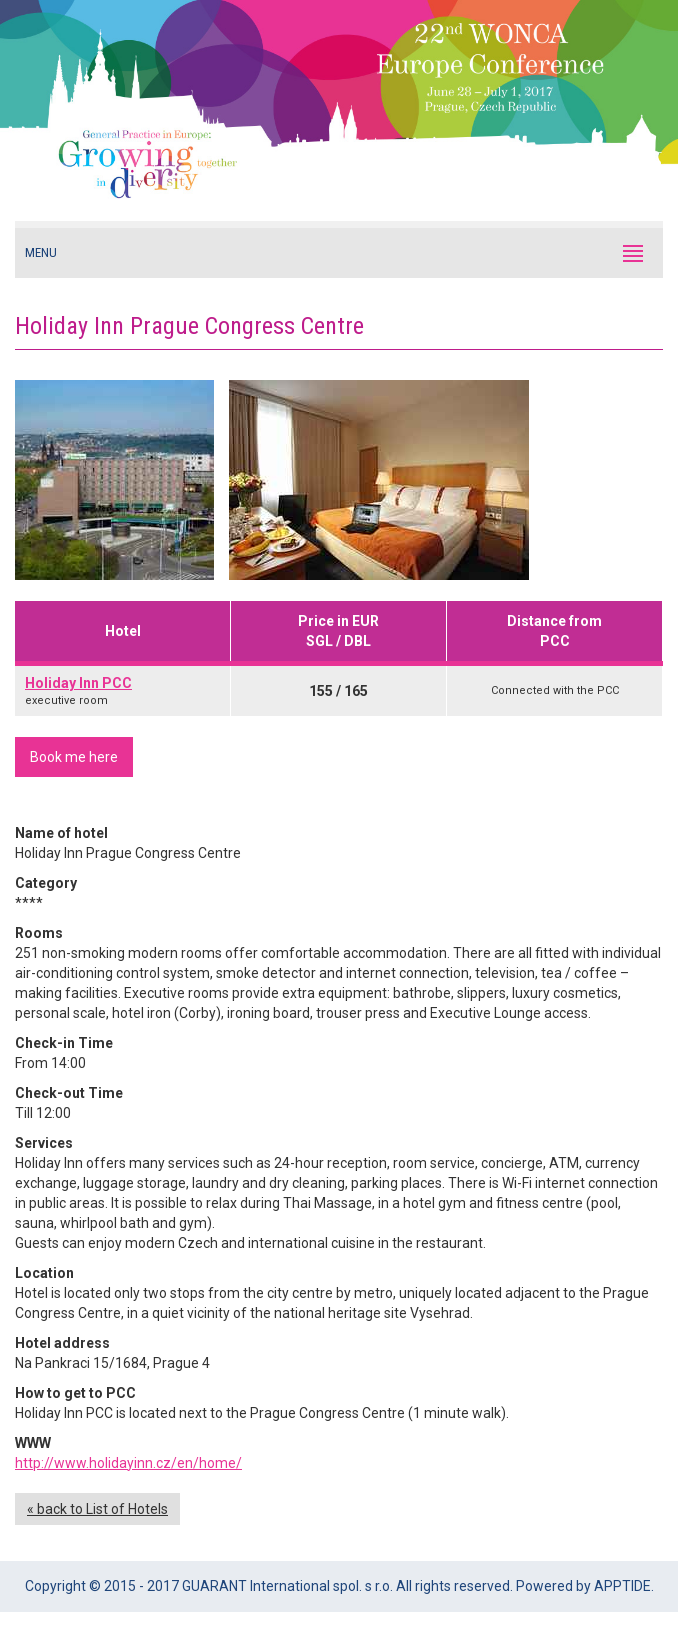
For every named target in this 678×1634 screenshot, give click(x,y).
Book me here (74, 757)
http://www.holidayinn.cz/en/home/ (128, 1463)
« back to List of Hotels (97, 1509)
